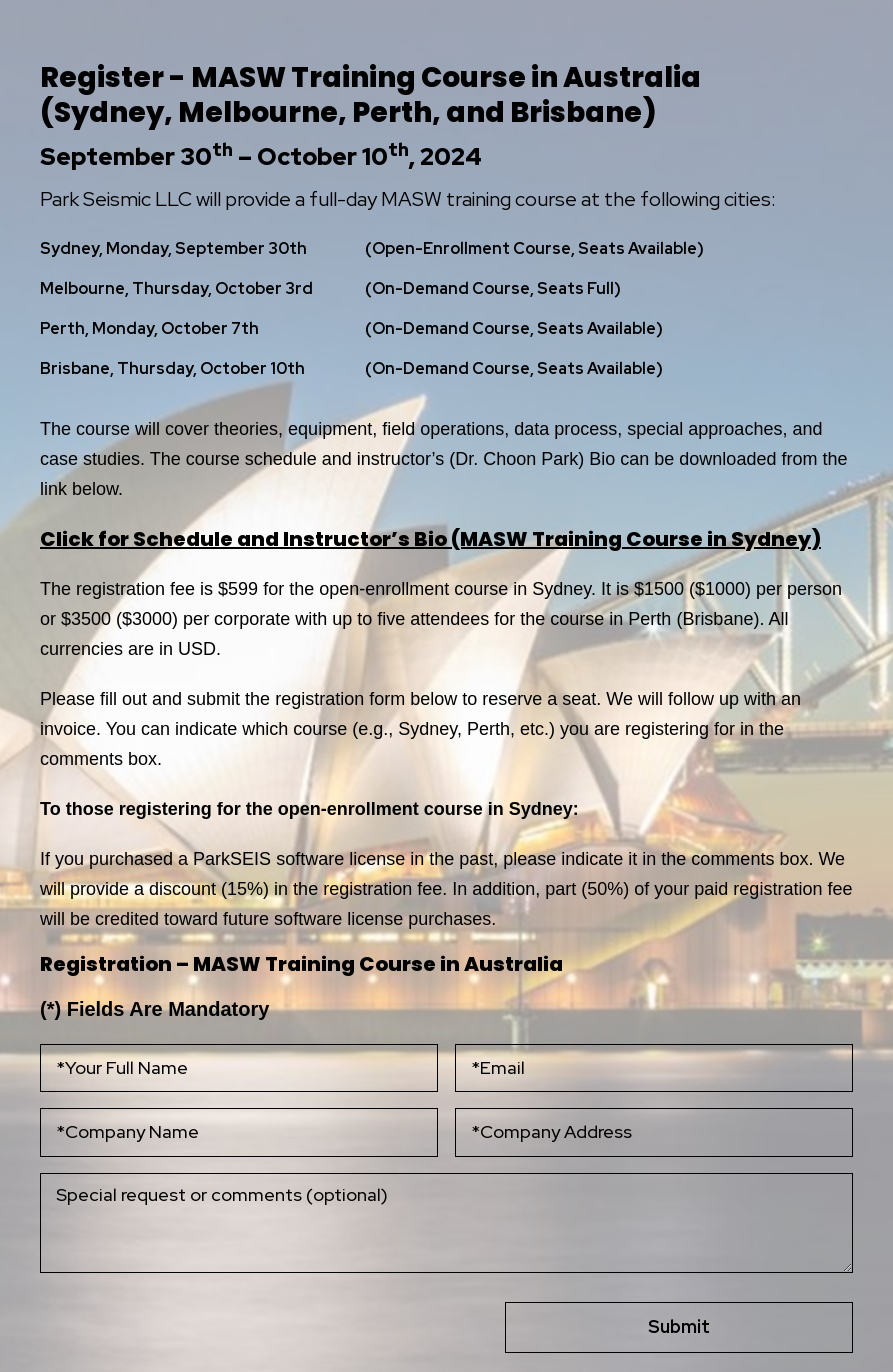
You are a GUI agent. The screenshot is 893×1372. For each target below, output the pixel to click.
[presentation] (160, 1313)
